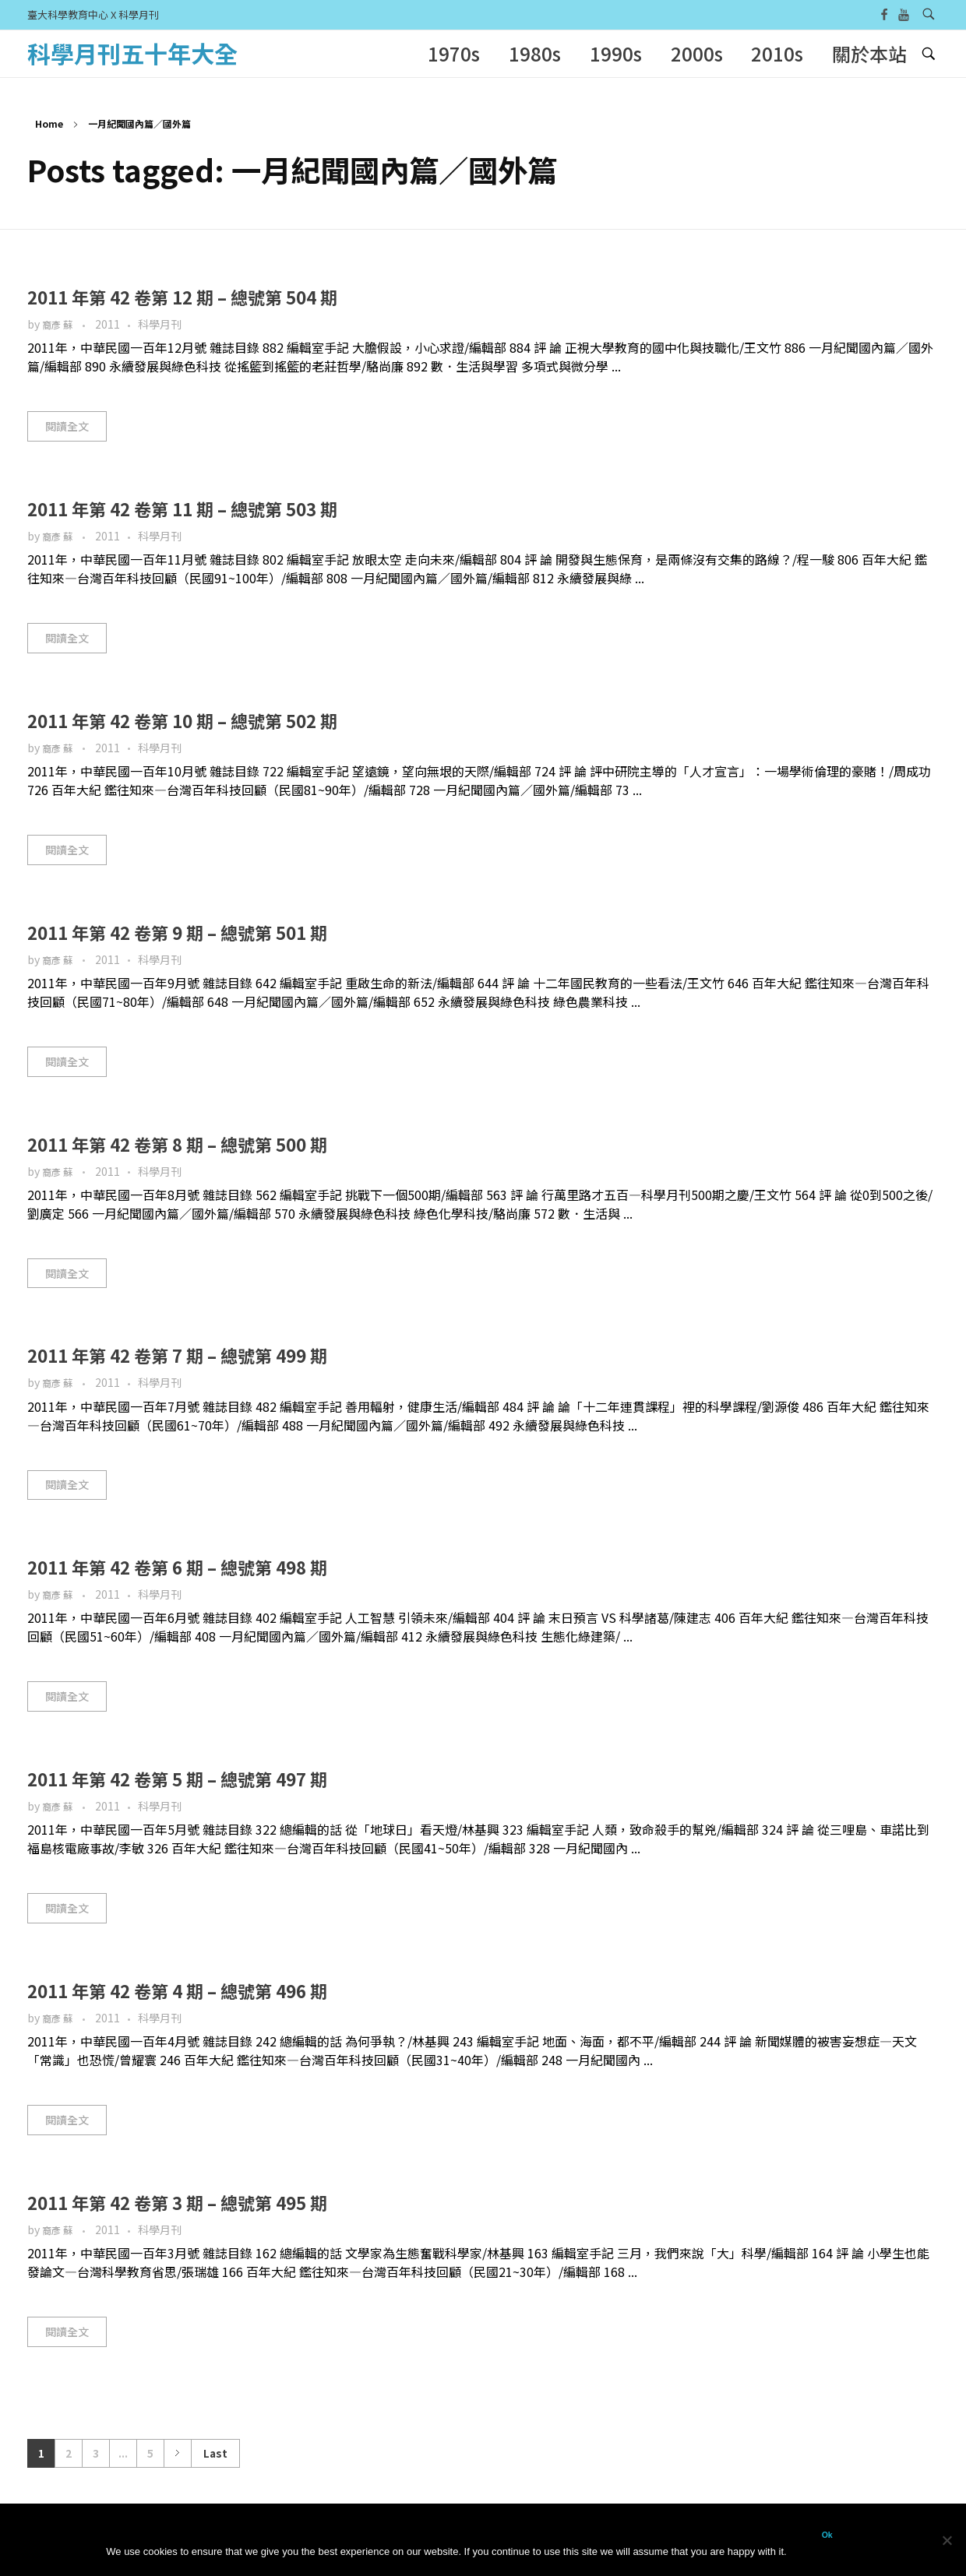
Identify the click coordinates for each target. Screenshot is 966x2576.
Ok (827, 2534)
